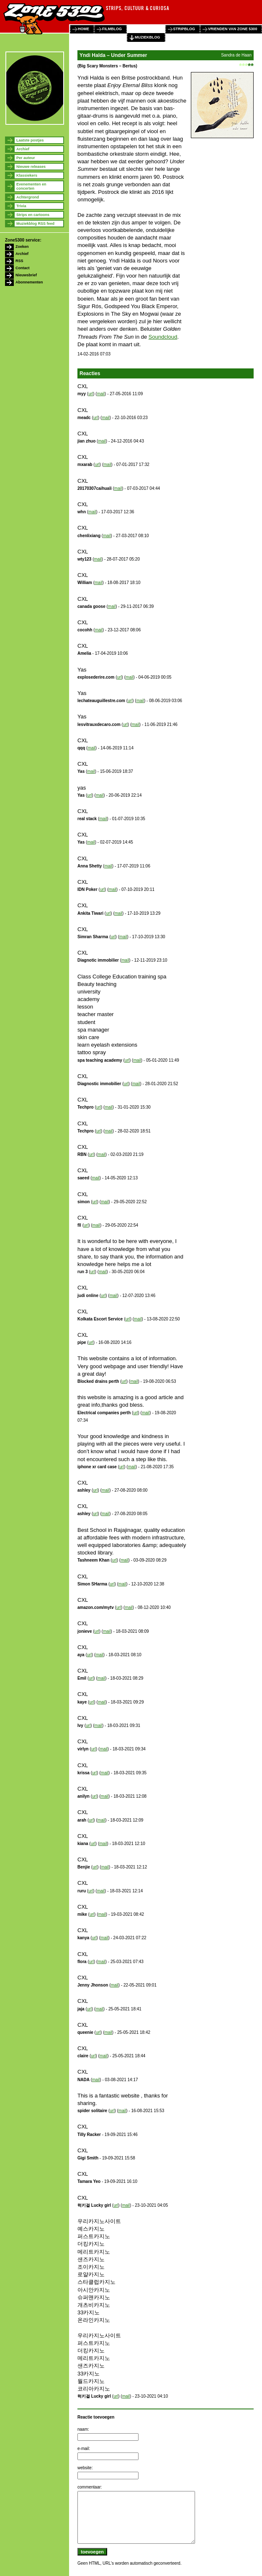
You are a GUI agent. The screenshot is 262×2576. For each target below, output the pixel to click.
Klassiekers (26, 175)
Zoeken (22, 246)
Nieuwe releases (31, 167)
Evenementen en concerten (31, 186)
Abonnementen (29, 282)
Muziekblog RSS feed (35, 223)
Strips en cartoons (32, 215)
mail (101, 393)
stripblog (184, 29)
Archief (22, 149)
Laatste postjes (30, 140)
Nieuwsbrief (26, 275)
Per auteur (25, 158)
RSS (19, 261)
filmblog (112, 29)
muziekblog (147, 37)
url (90, 393)
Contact (22, 268)
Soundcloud (163, 337)
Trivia (21, 206)
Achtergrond (27, 197)
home (83, 29)
